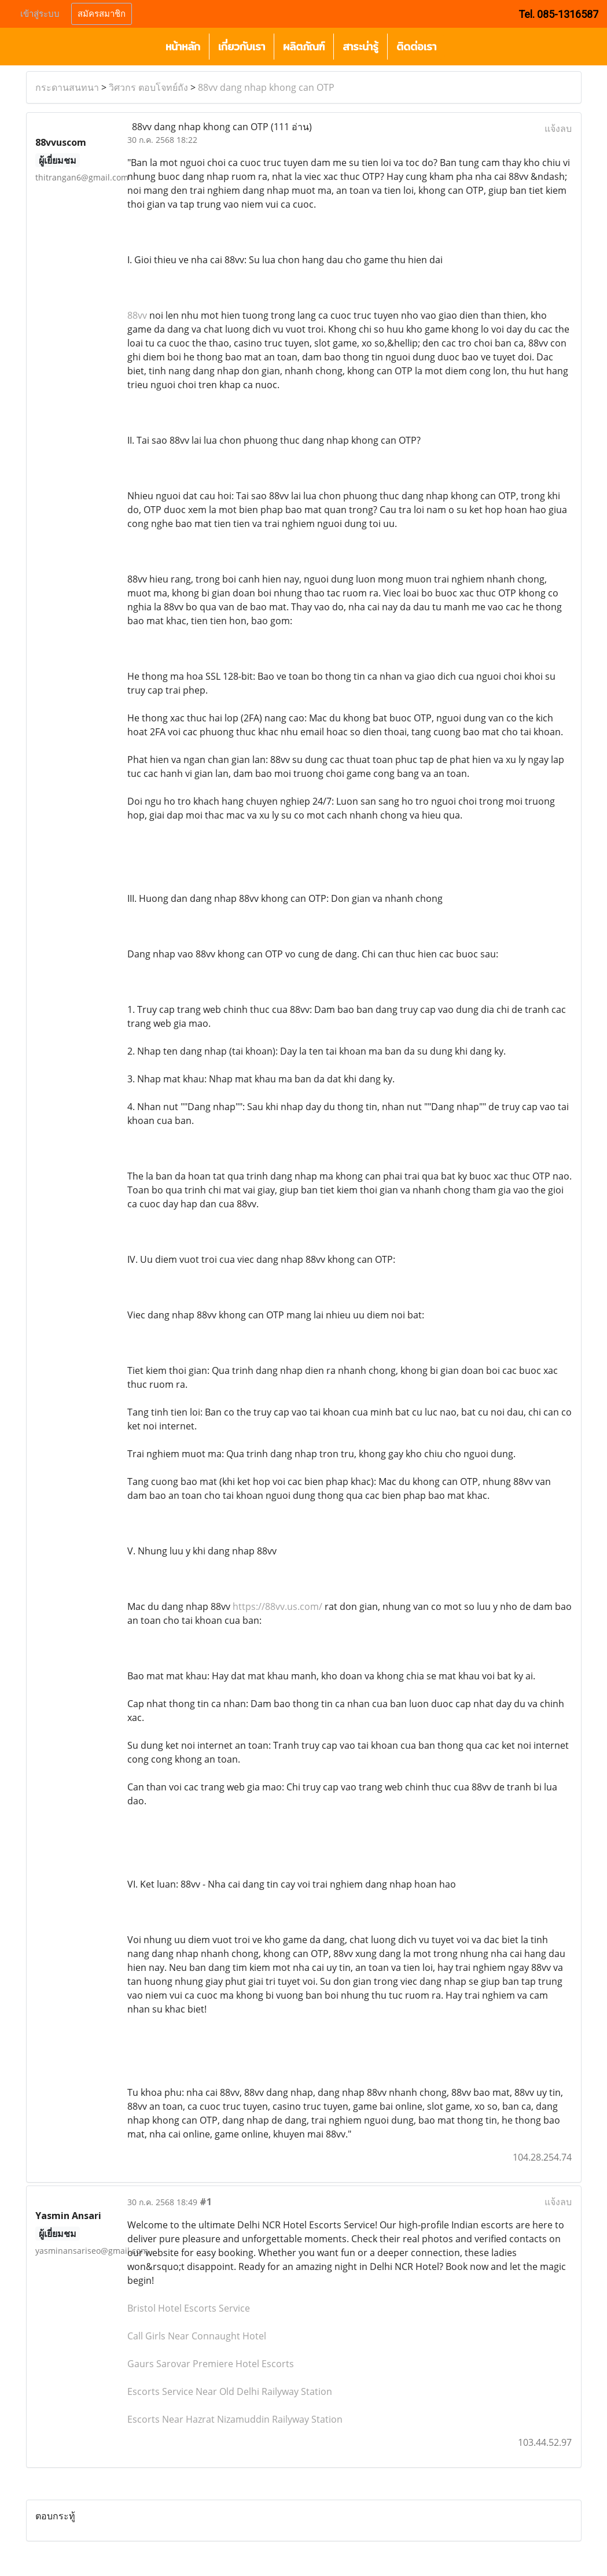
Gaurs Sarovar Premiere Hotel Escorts (210, 2363)
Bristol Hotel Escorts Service (188, 2308)
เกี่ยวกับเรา (241, 46)
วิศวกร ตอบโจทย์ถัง (148, 87)
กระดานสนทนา (67, 87)
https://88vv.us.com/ (277, 1606)
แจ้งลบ (558, 128)
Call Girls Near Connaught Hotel (196, 2336)
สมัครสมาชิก (102, 14)
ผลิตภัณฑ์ (304, 46)
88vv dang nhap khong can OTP (266, 87)
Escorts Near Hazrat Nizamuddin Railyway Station (235, 2419)
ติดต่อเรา (416, 46)
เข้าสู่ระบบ (40, 14)
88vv (137, 315)
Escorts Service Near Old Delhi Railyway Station (229, 2391)
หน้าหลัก (182, 46)
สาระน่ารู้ (360, 46)
